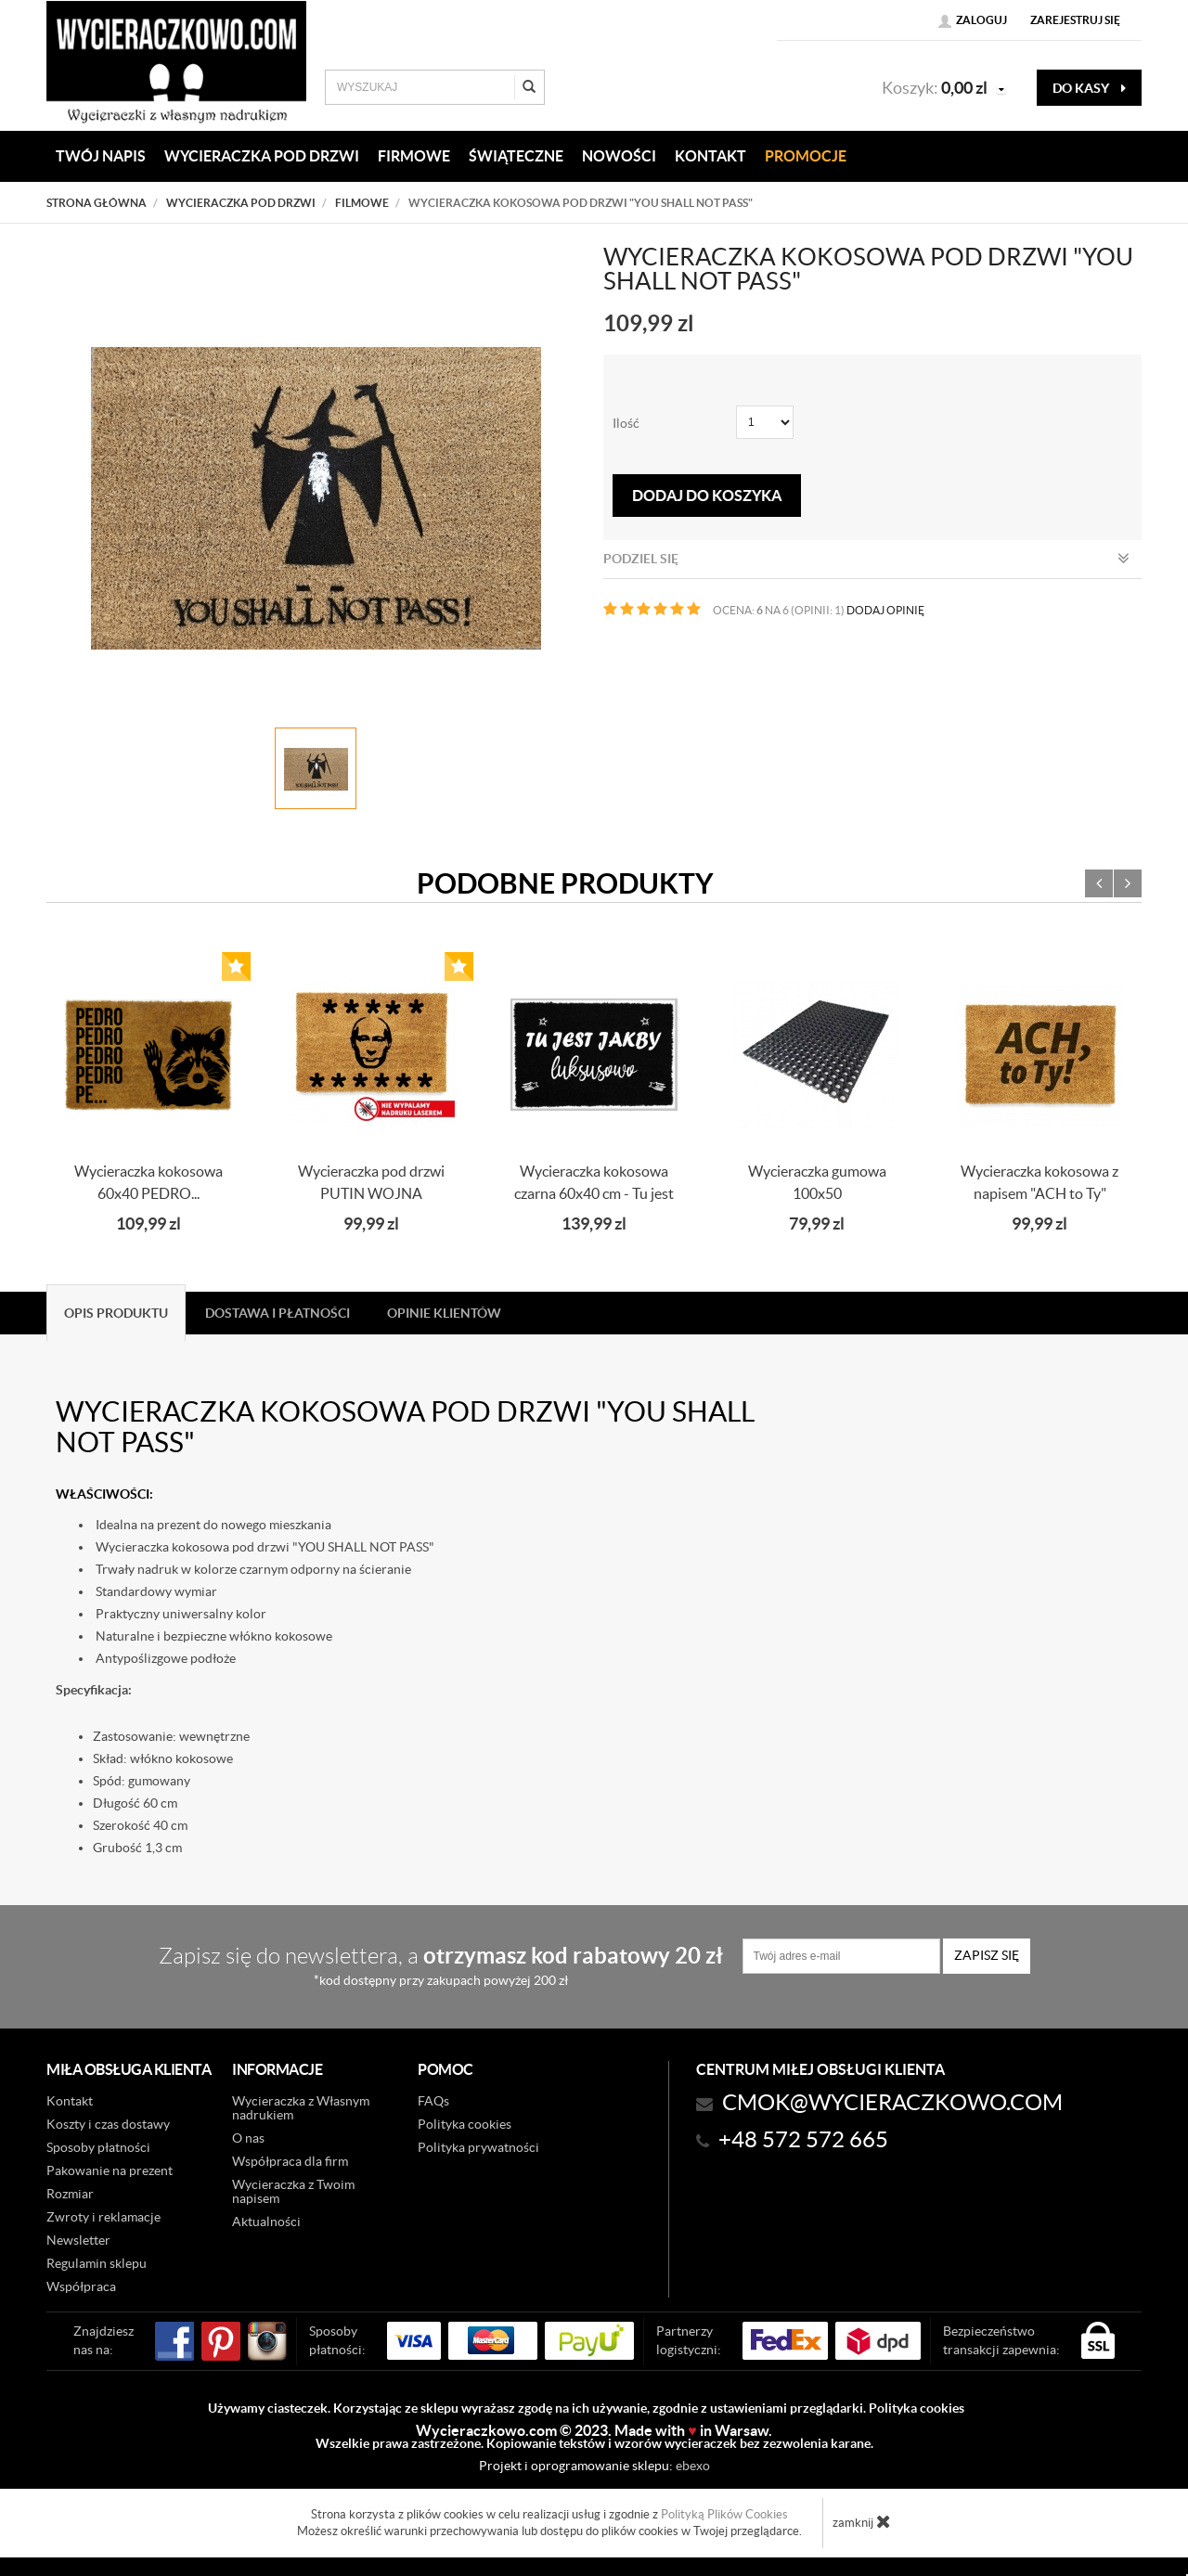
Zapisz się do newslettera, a (441, 1965)
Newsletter (78, 2240)
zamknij (862, 2521)
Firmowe (414, 156)
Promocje (805, 156)
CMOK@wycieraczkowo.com (892, 2102)
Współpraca (81, 2286)
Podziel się (866, 558)
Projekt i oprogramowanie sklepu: (594, 2465)
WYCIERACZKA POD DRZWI (261, 156)
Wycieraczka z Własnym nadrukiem (300, 2107)
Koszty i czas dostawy (108, 2124)
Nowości (619, 156)
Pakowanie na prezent (109, 2170)
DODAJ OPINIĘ (885, 610)
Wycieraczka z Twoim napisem (293, 2191)
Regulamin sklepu (96, 2263)
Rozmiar (70, 2193)
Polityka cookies (464, 2124)
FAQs (433, 2100)
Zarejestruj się (1075, 20)
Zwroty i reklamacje (103, 2216)
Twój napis (101, 156)
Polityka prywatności (478, 2147)
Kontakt (69, 2100)
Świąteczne (516, 156)
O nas (248, 2138)
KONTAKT (710, 156)
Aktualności (266, 2221)
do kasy (1089, 88)
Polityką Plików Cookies (724, 2514)
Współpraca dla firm (290, 2161)
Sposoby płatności (98, 2147)
